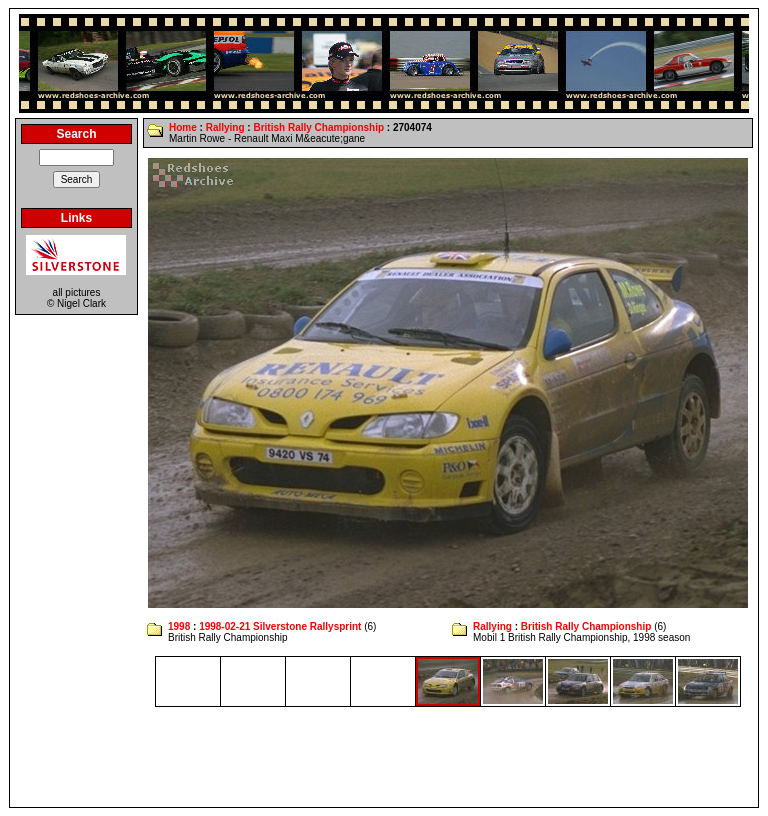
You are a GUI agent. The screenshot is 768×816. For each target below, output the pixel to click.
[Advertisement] (384, 757)
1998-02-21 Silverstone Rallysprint (280, 626)
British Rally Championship (318, 127)
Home (183, 127)
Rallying (225, 127)
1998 (179, 626)
